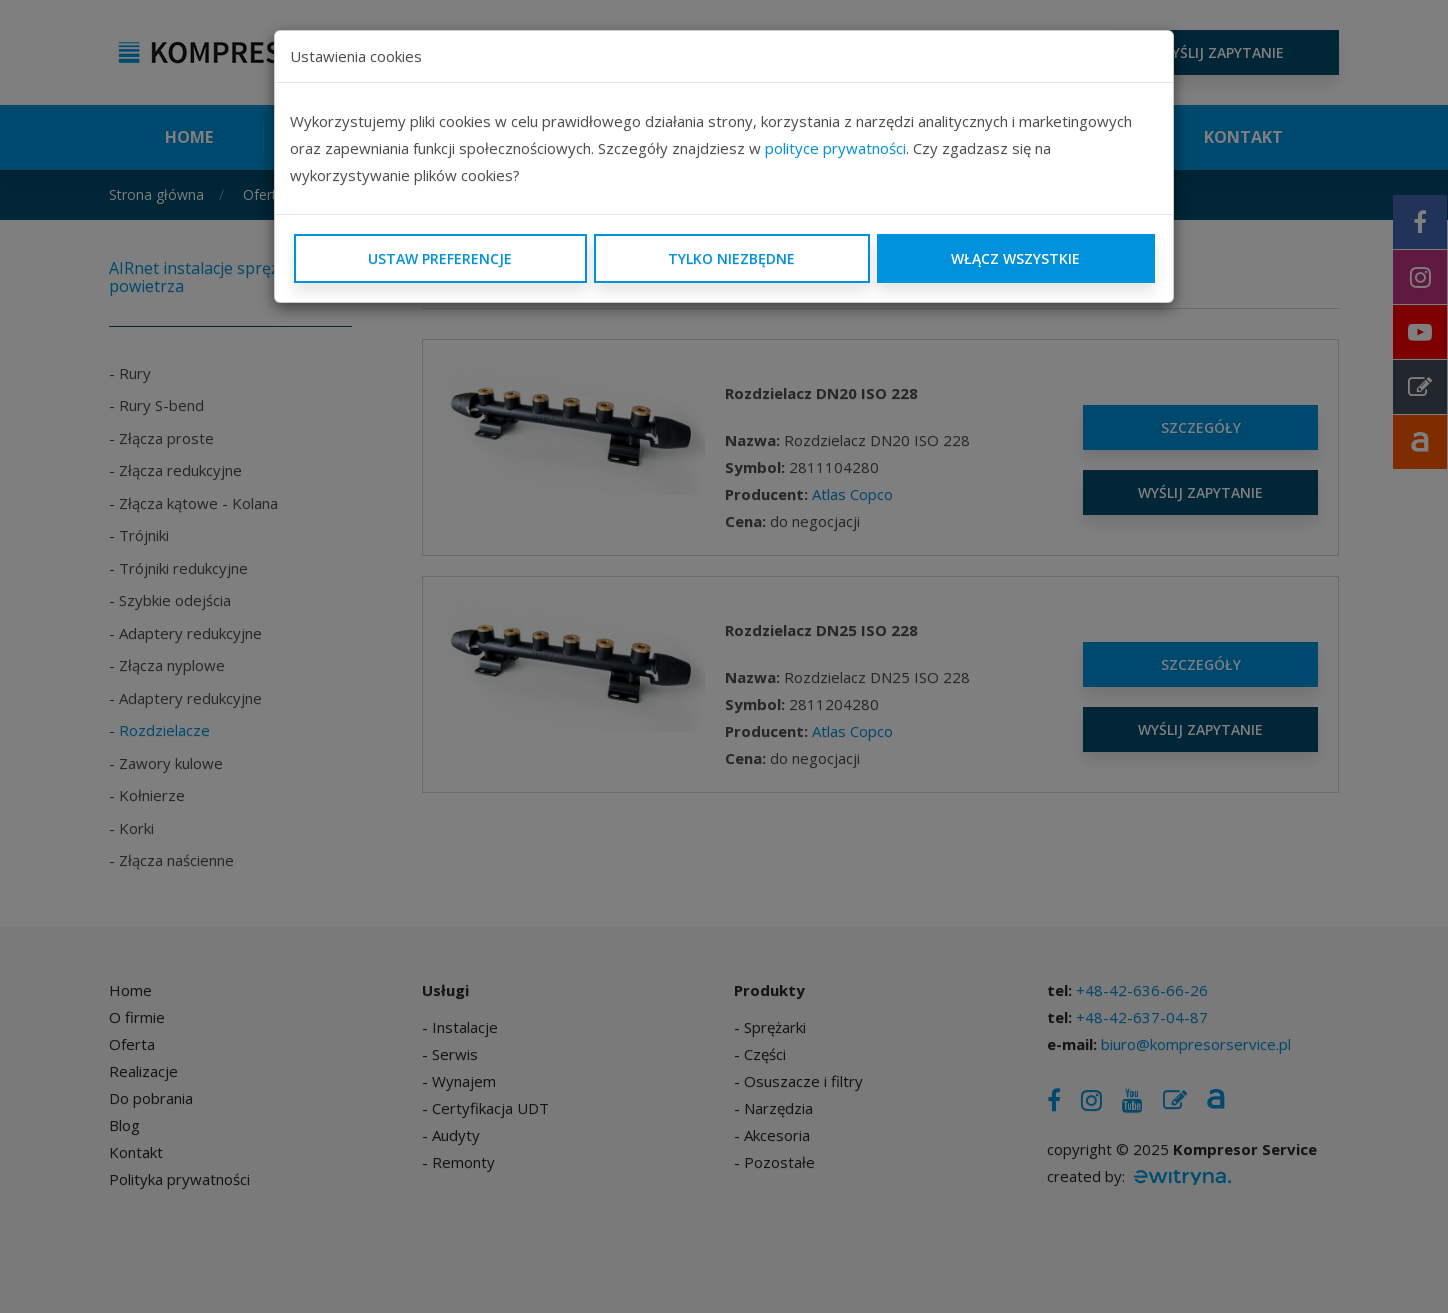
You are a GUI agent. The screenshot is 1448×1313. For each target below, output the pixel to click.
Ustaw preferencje (440, 258)
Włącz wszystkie (1015, 258)
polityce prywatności (835, 148)
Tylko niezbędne (731, 258)
